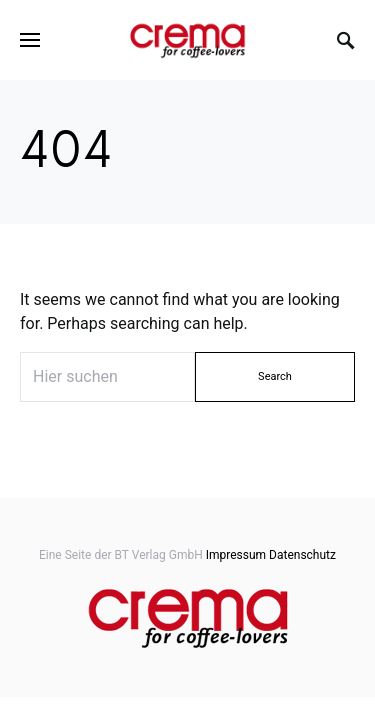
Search (275, 376)
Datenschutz (302, 555)
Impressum (236, 555)
